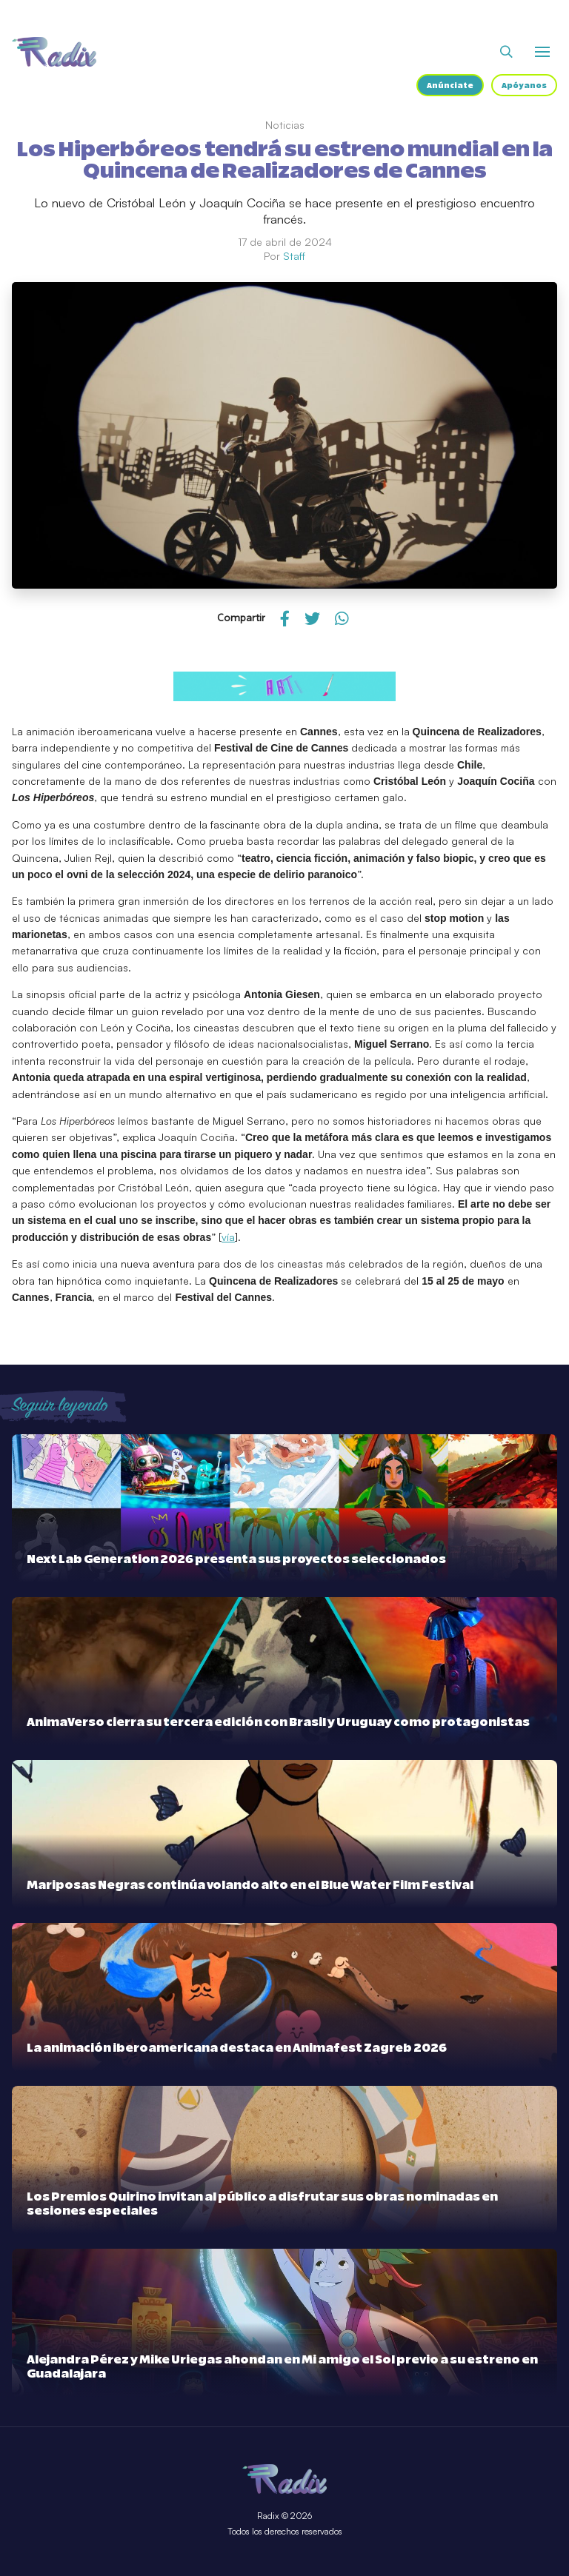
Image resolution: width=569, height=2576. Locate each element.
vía (228, 1237)
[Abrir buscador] (506, 52)
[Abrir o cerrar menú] (542, 52)
